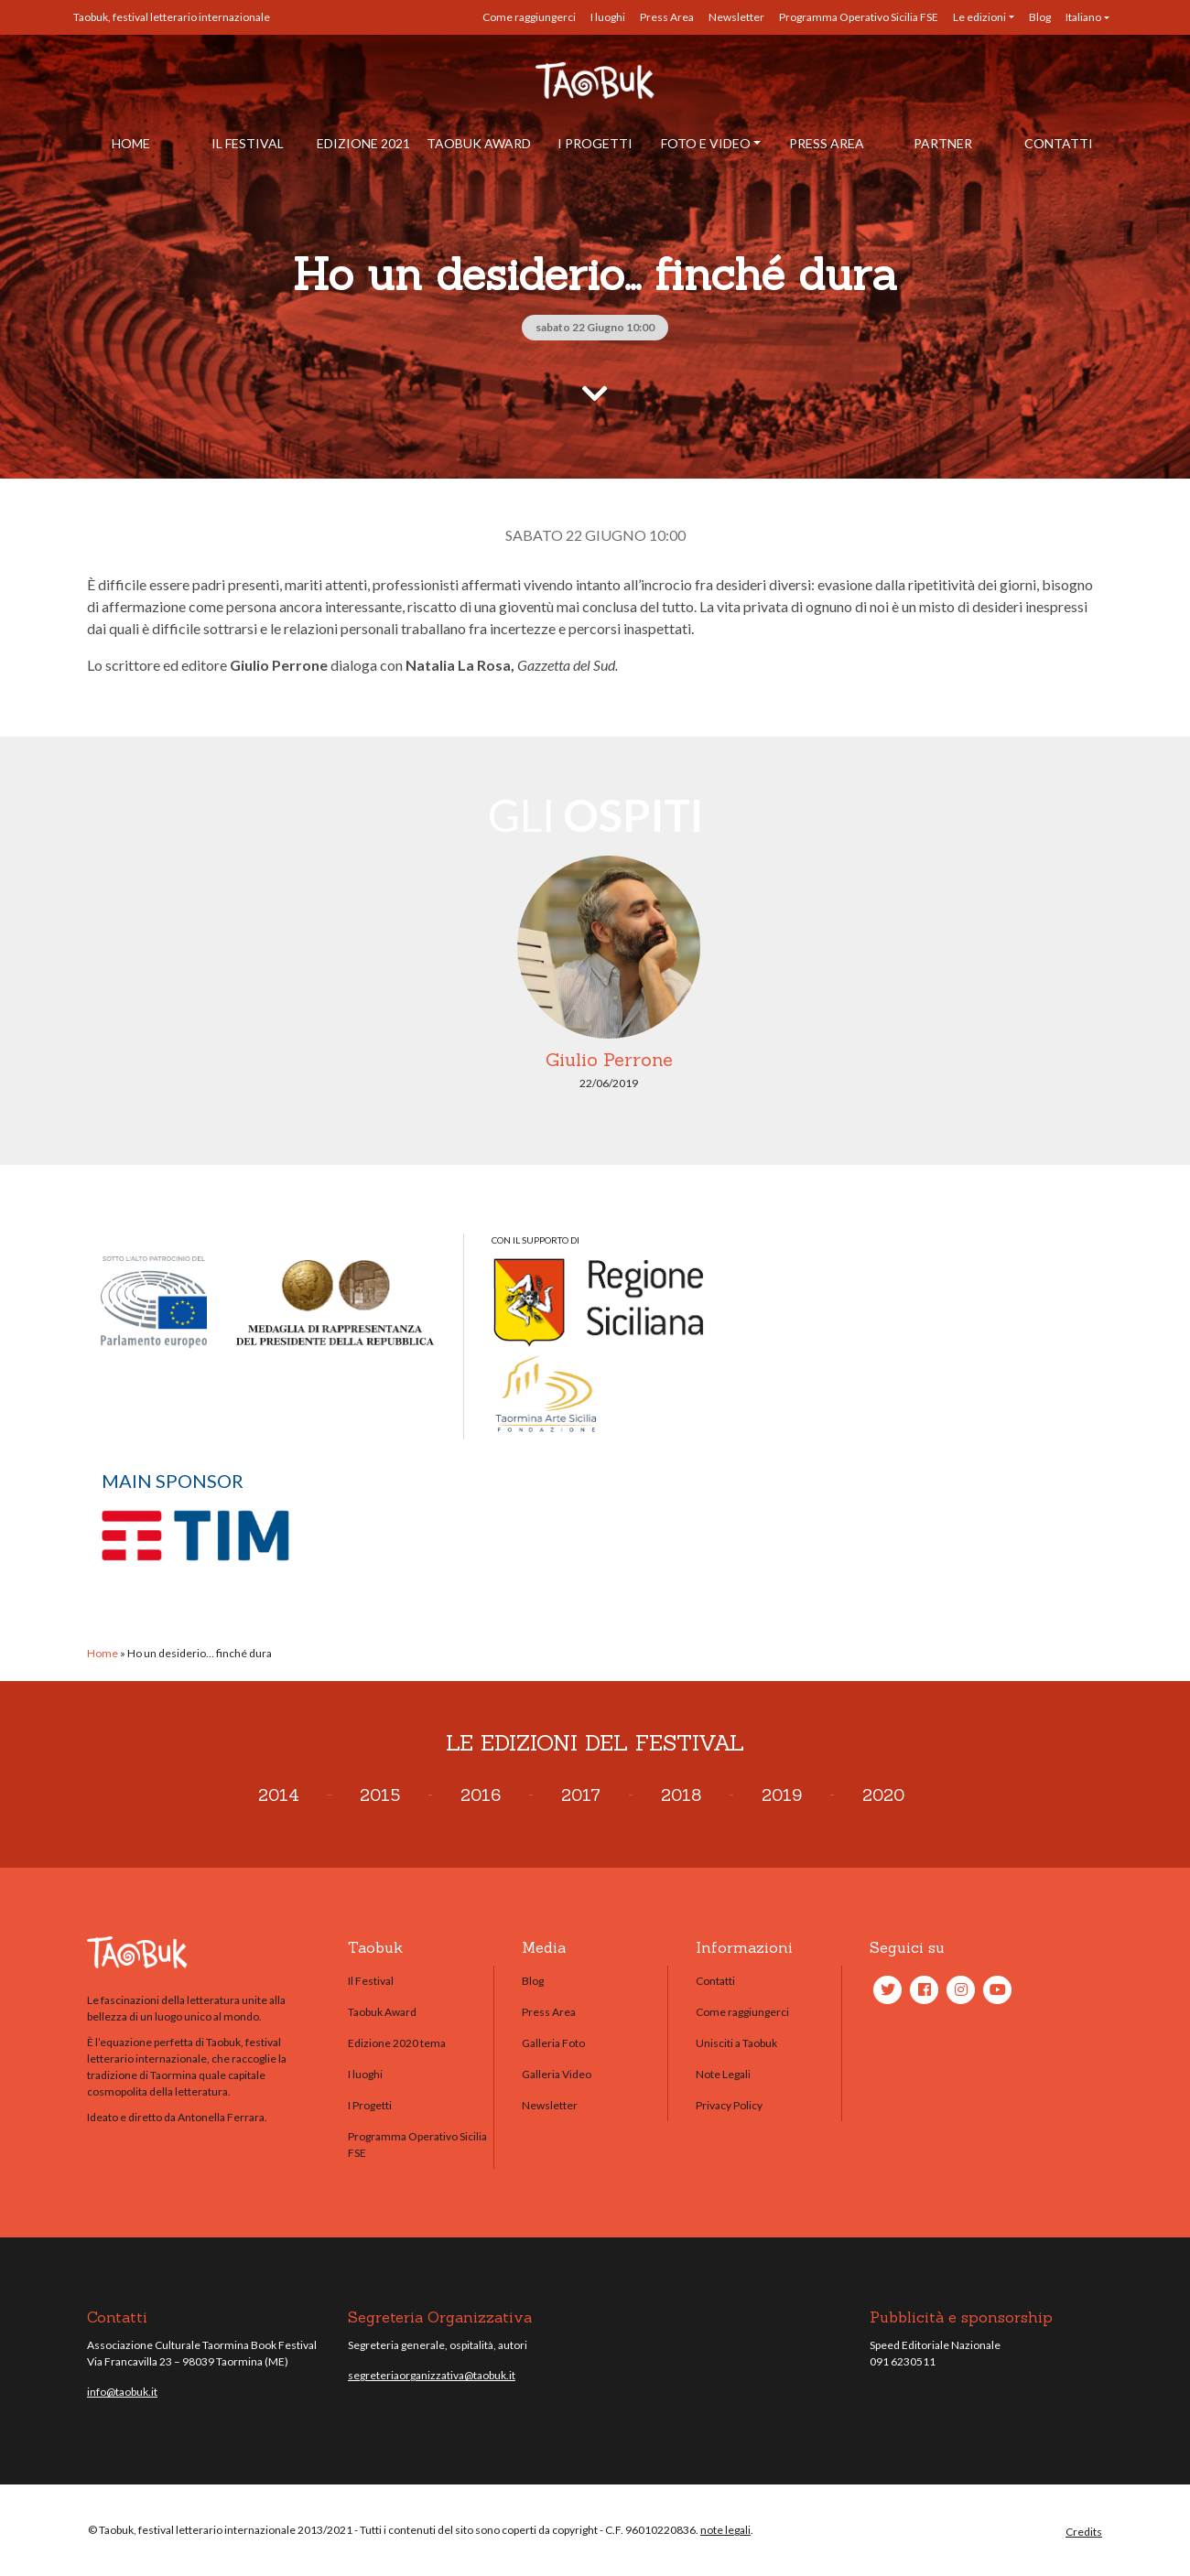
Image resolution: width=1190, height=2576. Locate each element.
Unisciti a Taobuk (736, 2043)
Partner (943, 143)
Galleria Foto (553, 2043)
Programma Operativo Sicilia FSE (858, 17)
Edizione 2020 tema (397, 2043)
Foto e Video (706, 143)
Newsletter (736, 17)
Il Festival (247, 143)
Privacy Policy (729, 2105)
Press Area (667, 17)
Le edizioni (979, 17)
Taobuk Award (479, 143)
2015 (380, 1794)
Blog (1040, 17)
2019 (782, 1794)
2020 (883, 1794)
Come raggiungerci (529, 17)
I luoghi (607, 17)
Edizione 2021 (363, 143)
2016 (480, 1794)
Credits (1084, 2531)
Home (131, 143)
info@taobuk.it (122, 2391)
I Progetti (595, 143)
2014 (278, 1794)
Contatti (1058, 143)
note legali (725, 2530)
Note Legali (723, 2074)
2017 (580, 1794)
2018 (681, 1794)
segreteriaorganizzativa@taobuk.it (431, 2375)
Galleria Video (556, 2074)
